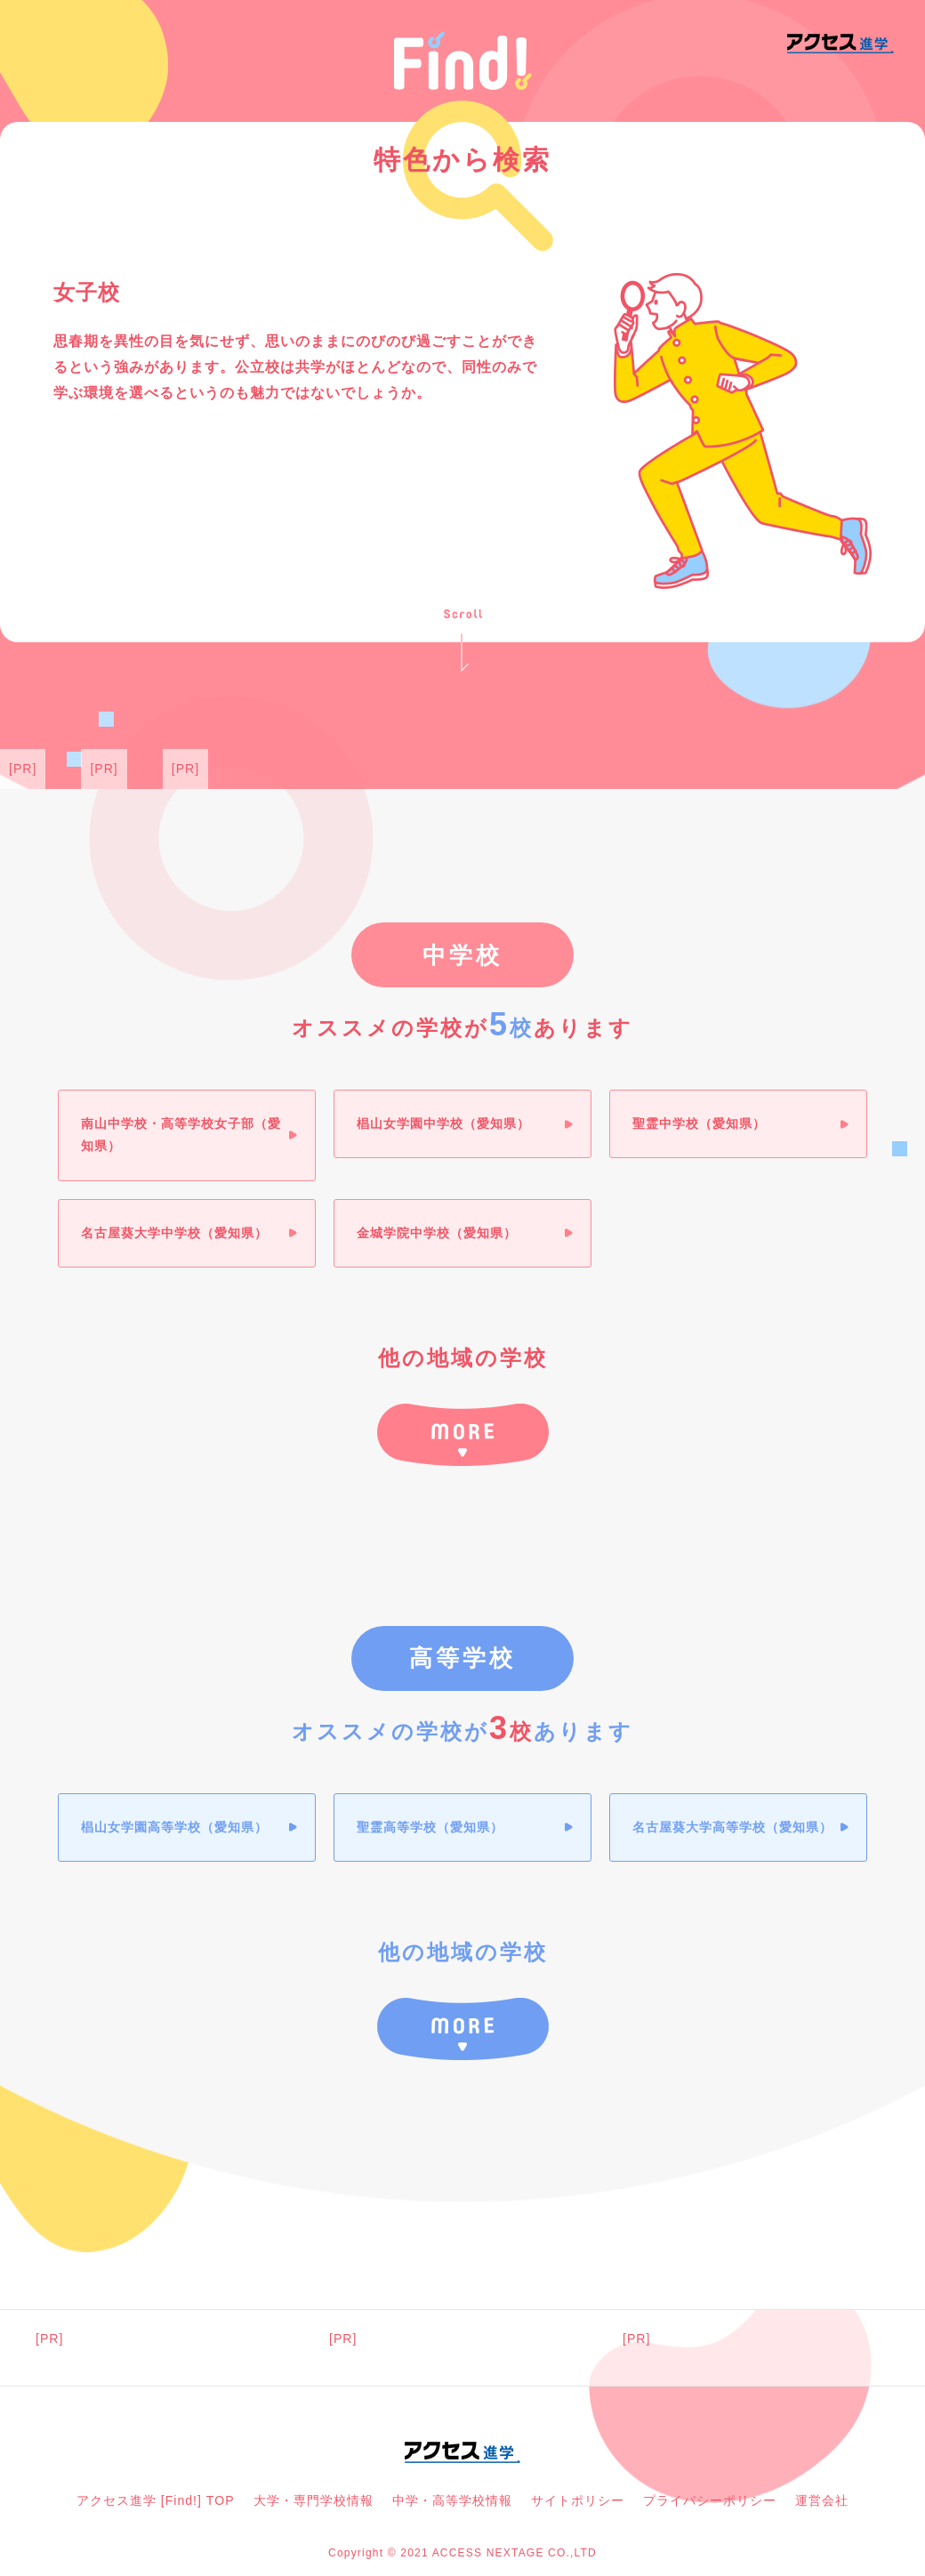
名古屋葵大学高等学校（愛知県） (732, 1827)
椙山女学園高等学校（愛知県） (174, 1827)
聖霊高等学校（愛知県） (430, 1827)
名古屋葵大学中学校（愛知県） (174, 1233)
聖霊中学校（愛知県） (699, 1123)
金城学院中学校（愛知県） (437, 1233)
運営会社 (822, 2500)
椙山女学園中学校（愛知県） (443, 1123)
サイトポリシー (577, 2500)
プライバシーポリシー (709, 2500)
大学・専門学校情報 (313, 2500)
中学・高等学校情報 (452, 2500)
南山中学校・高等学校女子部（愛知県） (181, 1134)
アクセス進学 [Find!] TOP (155, 2500)
